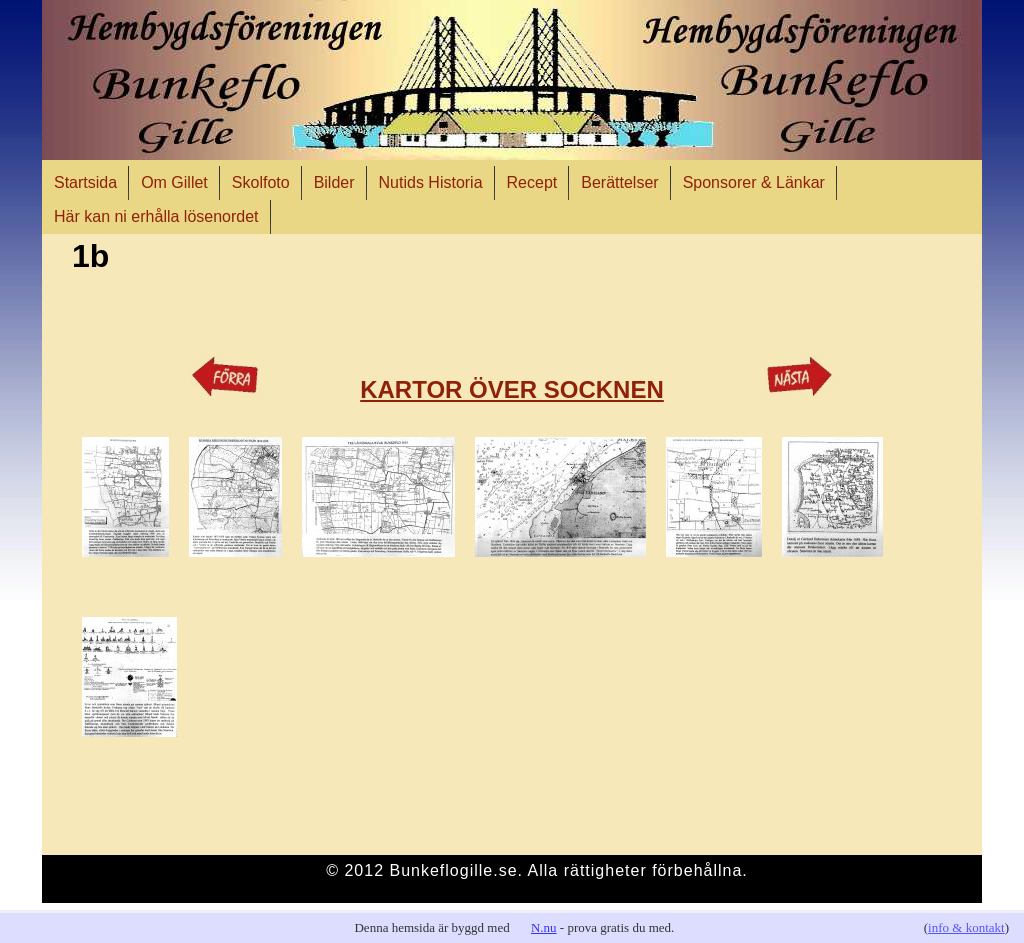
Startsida (85, 182)
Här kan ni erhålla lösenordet (156, 216)
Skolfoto (261, 182)
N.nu (544, 927)
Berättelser (619, 182)
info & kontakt (966, 927)
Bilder (334, 182)
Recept (532, 182)
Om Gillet (174, 182)
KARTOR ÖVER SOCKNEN (512, 389)
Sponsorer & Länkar (754, 182)
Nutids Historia (431, 182)
